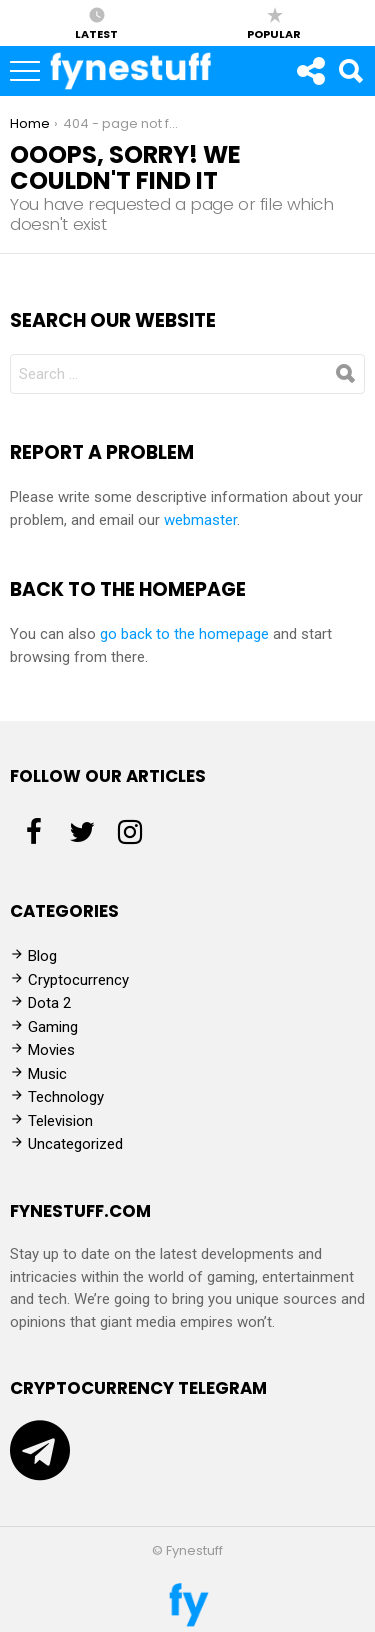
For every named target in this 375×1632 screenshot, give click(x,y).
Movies (51, 1050)
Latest (96, 23)
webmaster (200, 520)
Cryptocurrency (78, 980)
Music (47, 1074)
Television (60, 1121)
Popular (274, 23)
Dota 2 (49, 1003)
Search (350, 76)
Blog (42, 956)
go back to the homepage (184, 634)
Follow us (310, 76)
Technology (66, 1097)
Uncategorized (75, 1144)
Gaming (53, 1027)
